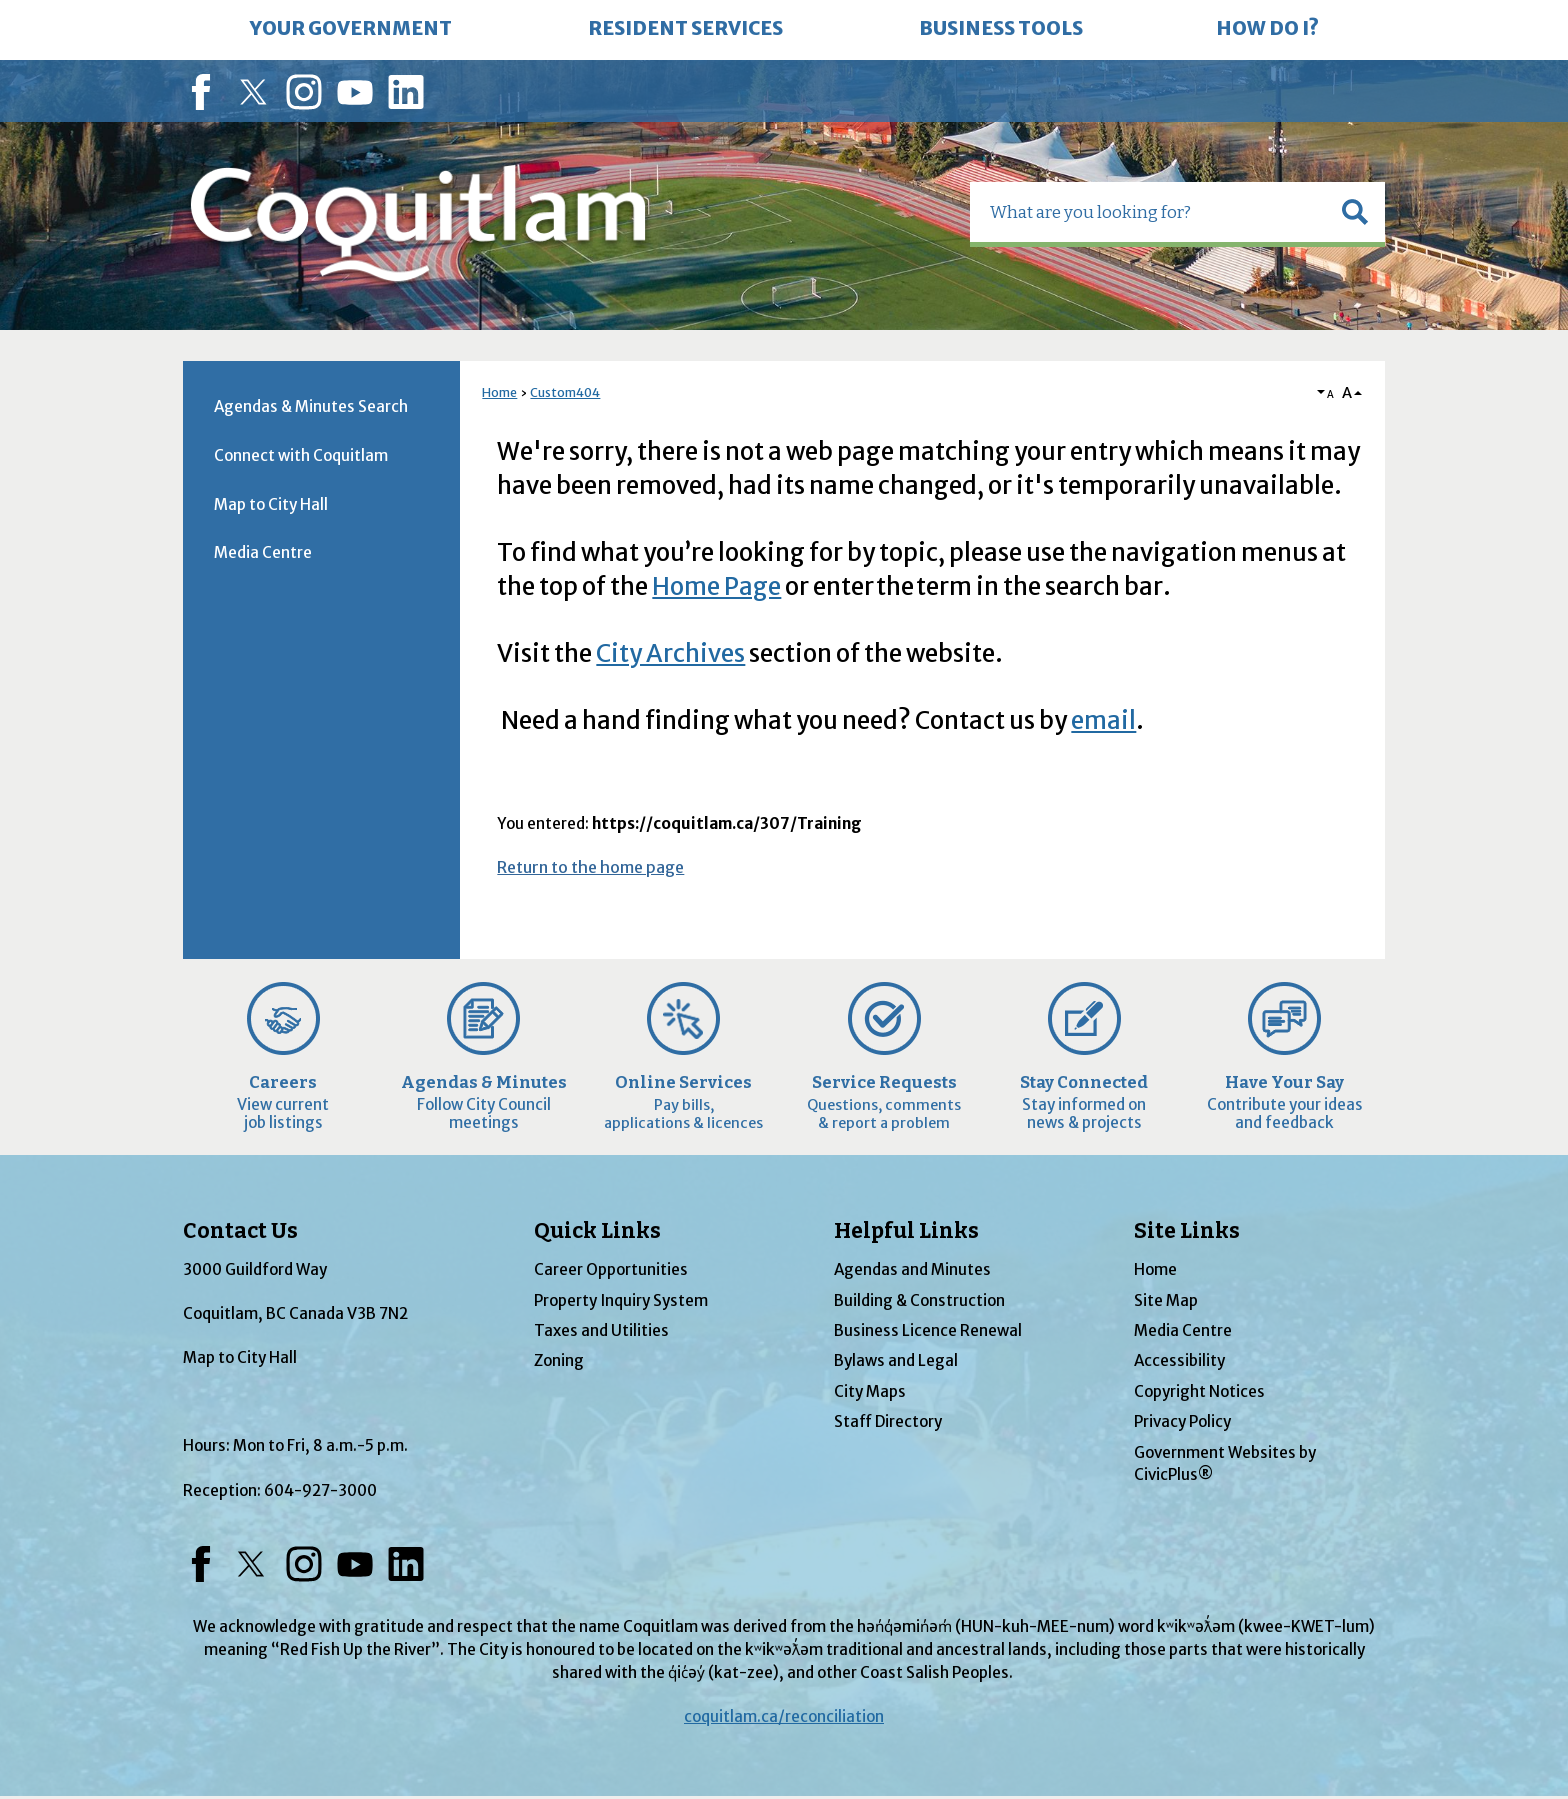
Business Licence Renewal (928, 1330)
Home (499, 392)
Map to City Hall (271, 504)
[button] (1355, 212)
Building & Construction (919, 1300)
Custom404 (565, 392)
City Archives (670, 653)
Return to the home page (590, 867)
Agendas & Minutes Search (311, 406)
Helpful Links (906, 1231)
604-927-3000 (320, 1490)
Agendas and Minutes (912, 1269)
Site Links (1187, 1231)
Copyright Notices (1199, 1391)
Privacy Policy (1182, 1421)
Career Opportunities (611, 1269)
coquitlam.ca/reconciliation (784, 1716)
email (1103, 720)
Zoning (559, 1360)
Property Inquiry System (621, 1300)
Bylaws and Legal (896, 1360)
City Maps (870, 1391)
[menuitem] (351, 30)
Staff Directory (888, 1421)
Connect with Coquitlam (301, 455)
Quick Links (597, 1231)
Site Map (1166, 1300)
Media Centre (263, 552)
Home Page (716, 586)
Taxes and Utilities (601, 1330)
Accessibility (1179, 1360)
